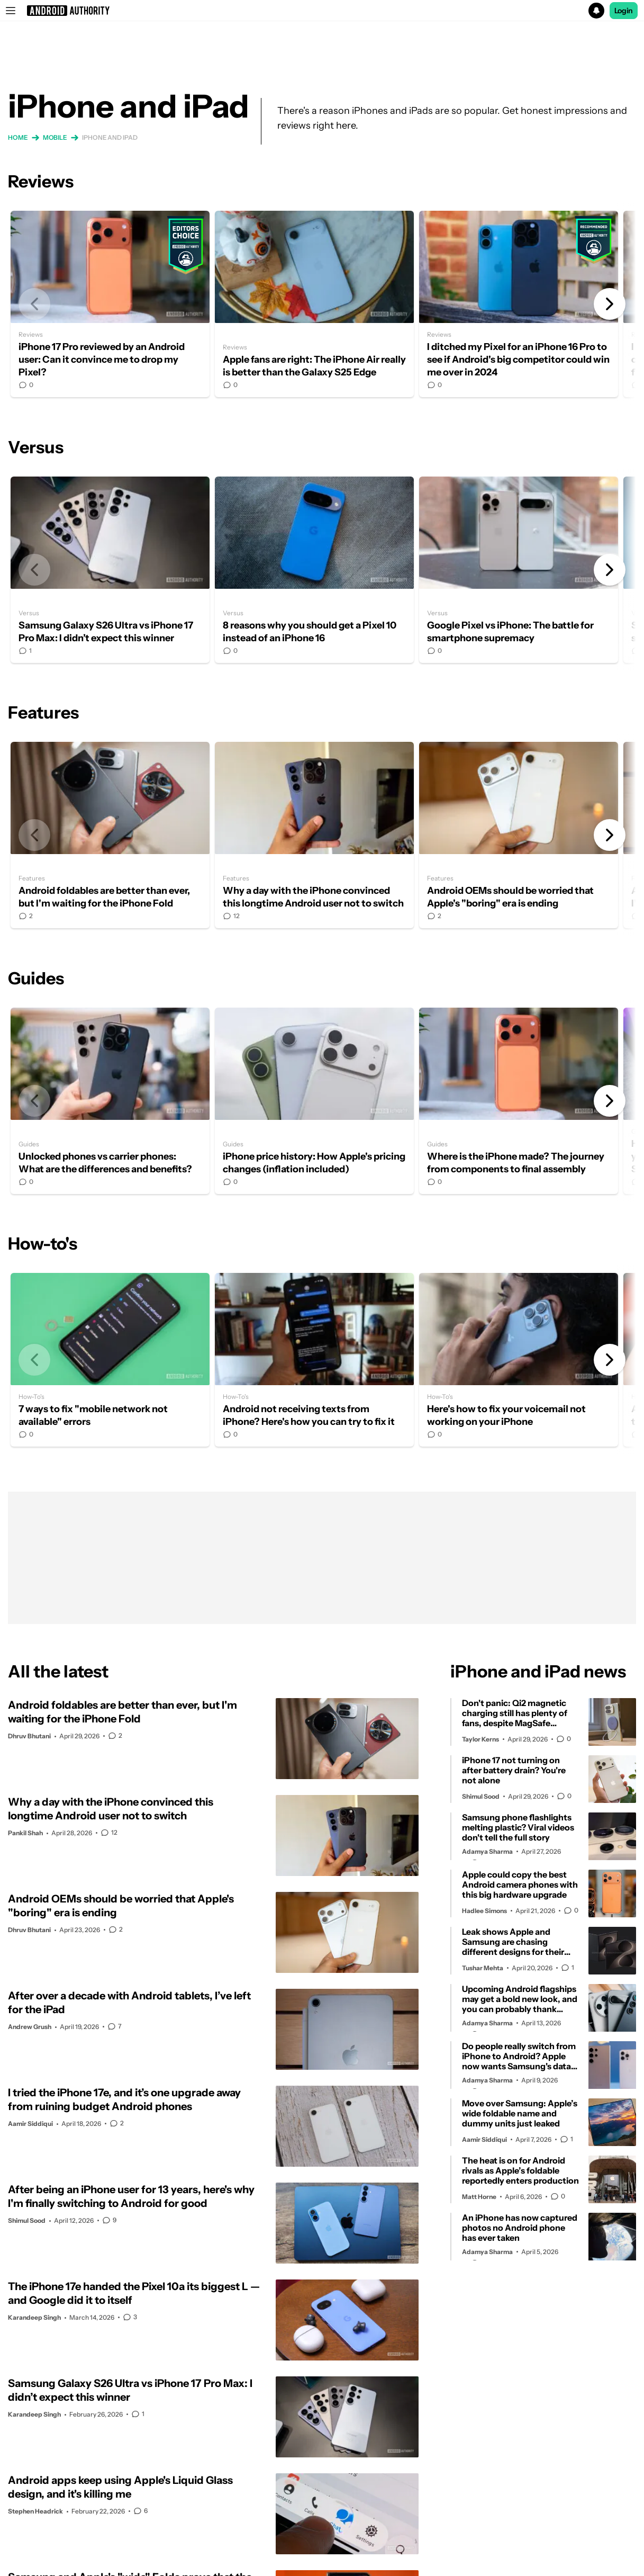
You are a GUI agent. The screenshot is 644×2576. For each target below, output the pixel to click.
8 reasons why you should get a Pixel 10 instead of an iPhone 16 (314, 570)
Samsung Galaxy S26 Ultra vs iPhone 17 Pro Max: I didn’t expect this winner (110, 570)
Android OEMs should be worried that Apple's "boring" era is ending (518, 835)
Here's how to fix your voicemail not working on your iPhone (518, 1360)
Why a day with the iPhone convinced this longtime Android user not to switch (314, 835)
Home (18, 137)
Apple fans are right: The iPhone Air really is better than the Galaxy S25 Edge (314, 304)
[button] (322, 10)
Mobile (55, 137)
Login (623, 10)
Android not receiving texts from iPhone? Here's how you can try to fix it (314, 1360)
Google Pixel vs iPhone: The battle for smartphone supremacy (518, 570)
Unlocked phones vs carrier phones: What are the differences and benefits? (110, 1101)
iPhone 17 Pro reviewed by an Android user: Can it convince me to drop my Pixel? (110, 304)
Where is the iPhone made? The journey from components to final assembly (518, 1101)
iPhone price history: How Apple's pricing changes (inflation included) (314, 1101)
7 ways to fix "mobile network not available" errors (110, 1360)
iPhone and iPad (110, 137)
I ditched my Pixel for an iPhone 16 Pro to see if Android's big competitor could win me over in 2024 (518, 304)
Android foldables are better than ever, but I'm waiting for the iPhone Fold (110, 835)
